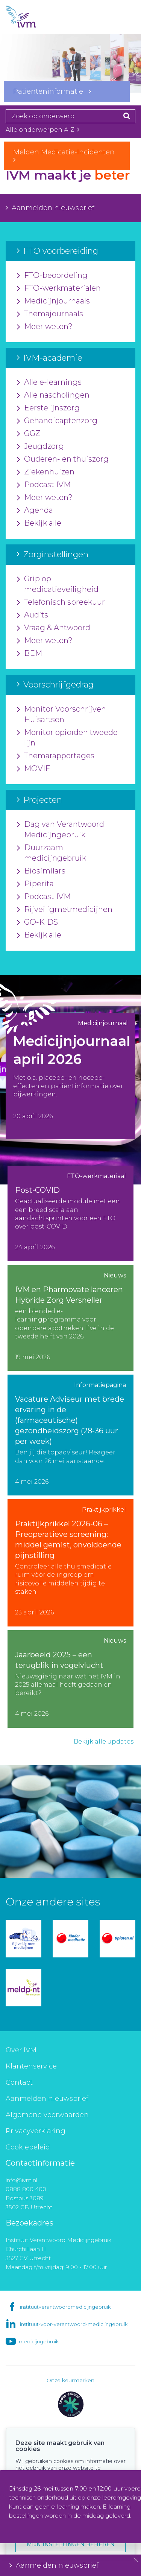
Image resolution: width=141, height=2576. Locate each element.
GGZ (28, 433)
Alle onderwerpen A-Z (42, 129)
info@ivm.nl (21, 2180)
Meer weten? (45, 326)
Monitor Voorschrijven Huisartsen (61, 715)
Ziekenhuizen (45, 472)
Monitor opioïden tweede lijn (67, 738)
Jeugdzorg (40, 446)
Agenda (35, 510)
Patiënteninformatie (52, 91)
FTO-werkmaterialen (59, 288)
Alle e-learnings (49, 382)
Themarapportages (55, 756)
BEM (29, 653)
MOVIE (33, 768)
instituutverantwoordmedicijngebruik (65, 2307)
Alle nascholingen (53, 395)
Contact (19, 2082)
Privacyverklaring (35, 2131)
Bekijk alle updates (103, 1741)
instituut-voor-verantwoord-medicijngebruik (73, 2324)
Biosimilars (41, 871)
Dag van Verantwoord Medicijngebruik (60, 830)
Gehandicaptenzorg (57, 421)
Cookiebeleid (28, 2147)
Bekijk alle (39, 523)
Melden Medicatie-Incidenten (66, 155)
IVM (34, 17)
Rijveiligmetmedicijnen (64, 909)
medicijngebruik (39, 2341)
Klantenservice (31, 2066)
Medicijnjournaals (53, 301)
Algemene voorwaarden (47, 2115)
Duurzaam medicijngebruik (51, 853)
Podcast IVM (44, 485)
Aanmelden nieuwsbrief (50, 208)
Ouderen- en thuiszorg (63, 459)
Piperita (35, 884)
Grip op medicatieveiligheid (58, 584)
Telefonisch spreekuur (61, 602)
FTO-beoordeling (52, 275)
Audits (32, 615)
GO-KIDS (37, 922)
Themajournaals (50, 314)
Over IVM (21, 2050)
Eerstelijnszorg (48, 408)
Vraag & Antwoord (53, 628)
